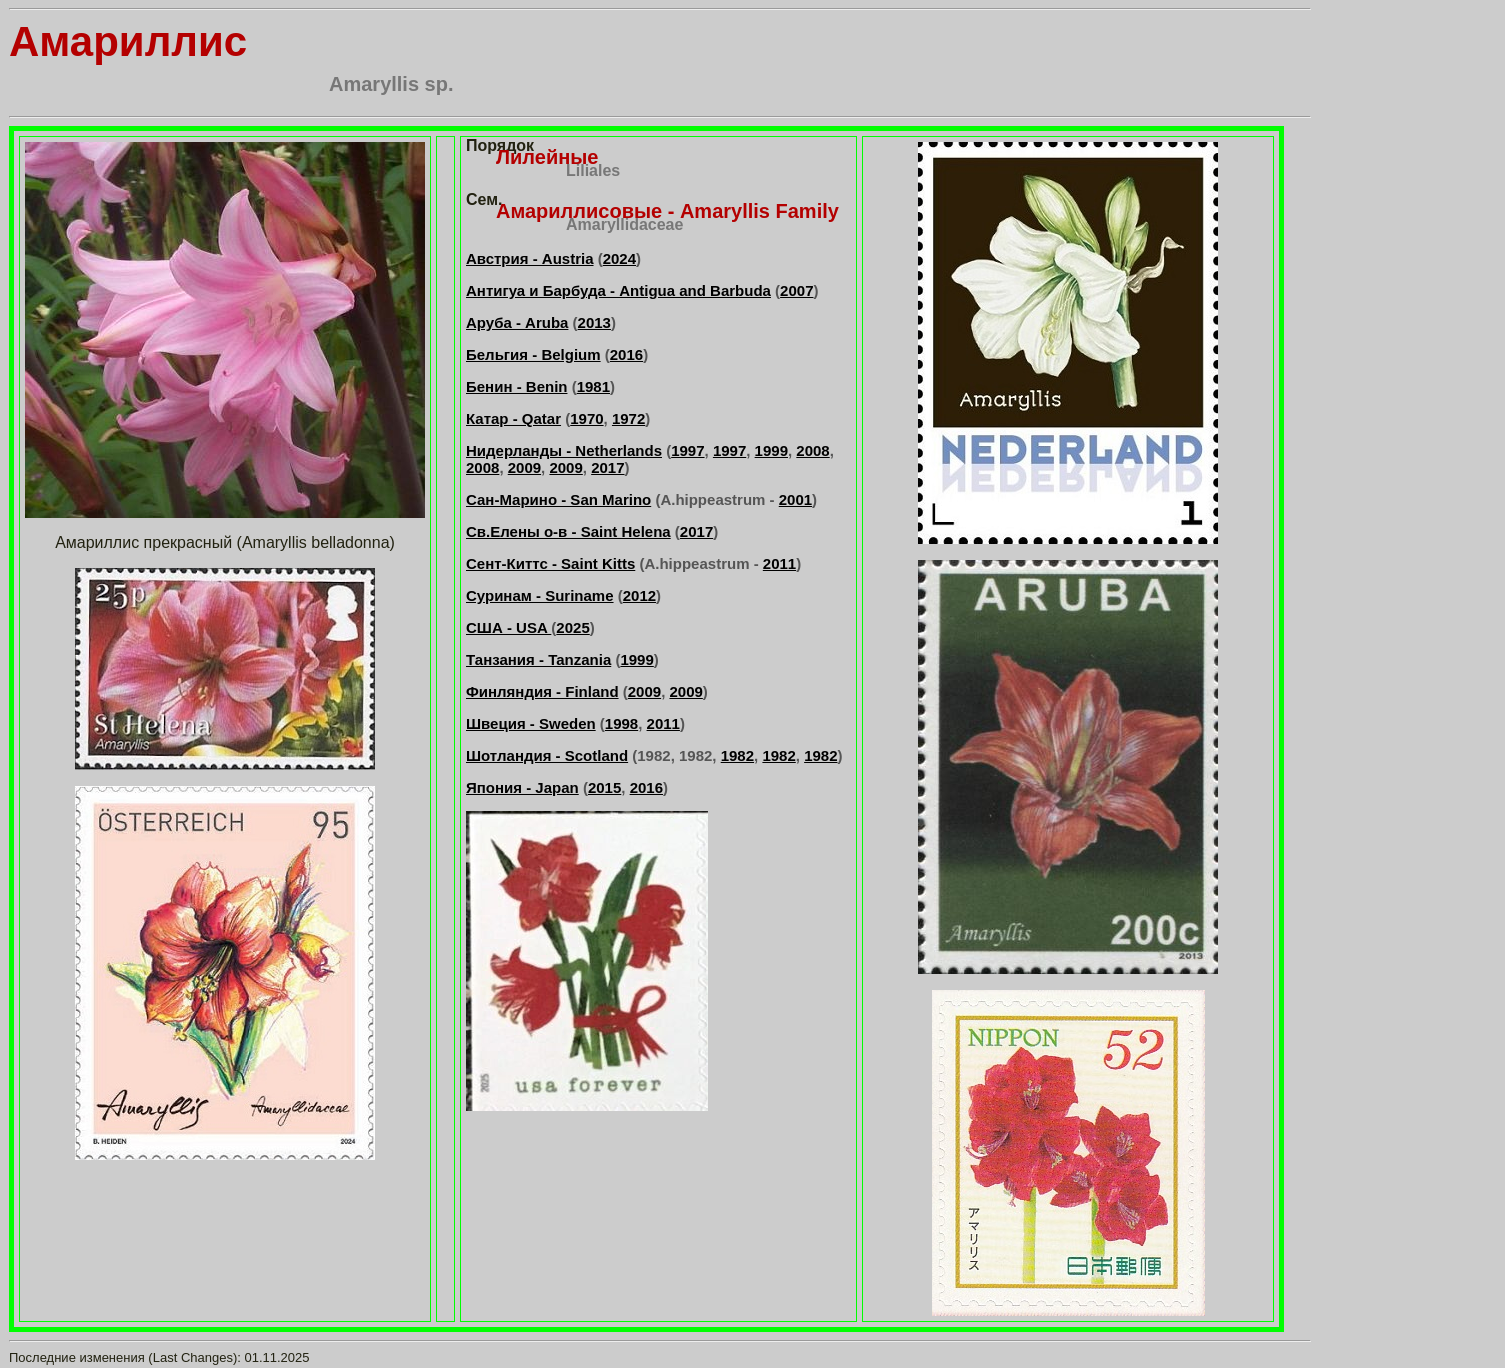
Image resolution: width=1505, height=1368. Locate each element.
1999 (771, 450)
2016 (626, 354)
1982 (737, 755)
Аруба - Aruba (517, 322)
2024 (619, 258)
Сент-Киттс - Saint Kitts (550, 563)
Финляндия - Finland (542, 691)
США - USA (508, 627)
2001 (795, 499)
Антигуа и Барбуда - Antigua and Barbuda (618, 290)
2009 (524, 467)
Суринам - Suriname (540, 595)
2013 (594, 322)
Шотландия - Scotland (547, 755)
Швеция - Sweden (531, 723)
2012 (639, 595)
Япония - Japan (522, 787)
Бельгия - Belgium (533, 354)
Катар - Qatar (513, 418)
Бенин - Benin (516, 386)
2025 (572, 627)
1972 (628, 418)
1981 (593, 386)
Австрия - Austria (530, 258)
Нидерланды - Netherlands (564, 450)
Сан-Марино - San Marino (558, 499)
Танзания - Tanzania (538, 659)
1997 (687, 450)
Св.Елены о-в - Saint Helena (568, 531)
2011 (779, 563)
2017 (607, 467)
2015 (604, 787)
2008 (812, 450)
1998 (621, 723)
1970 (586, 418)
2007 (796, 290)
